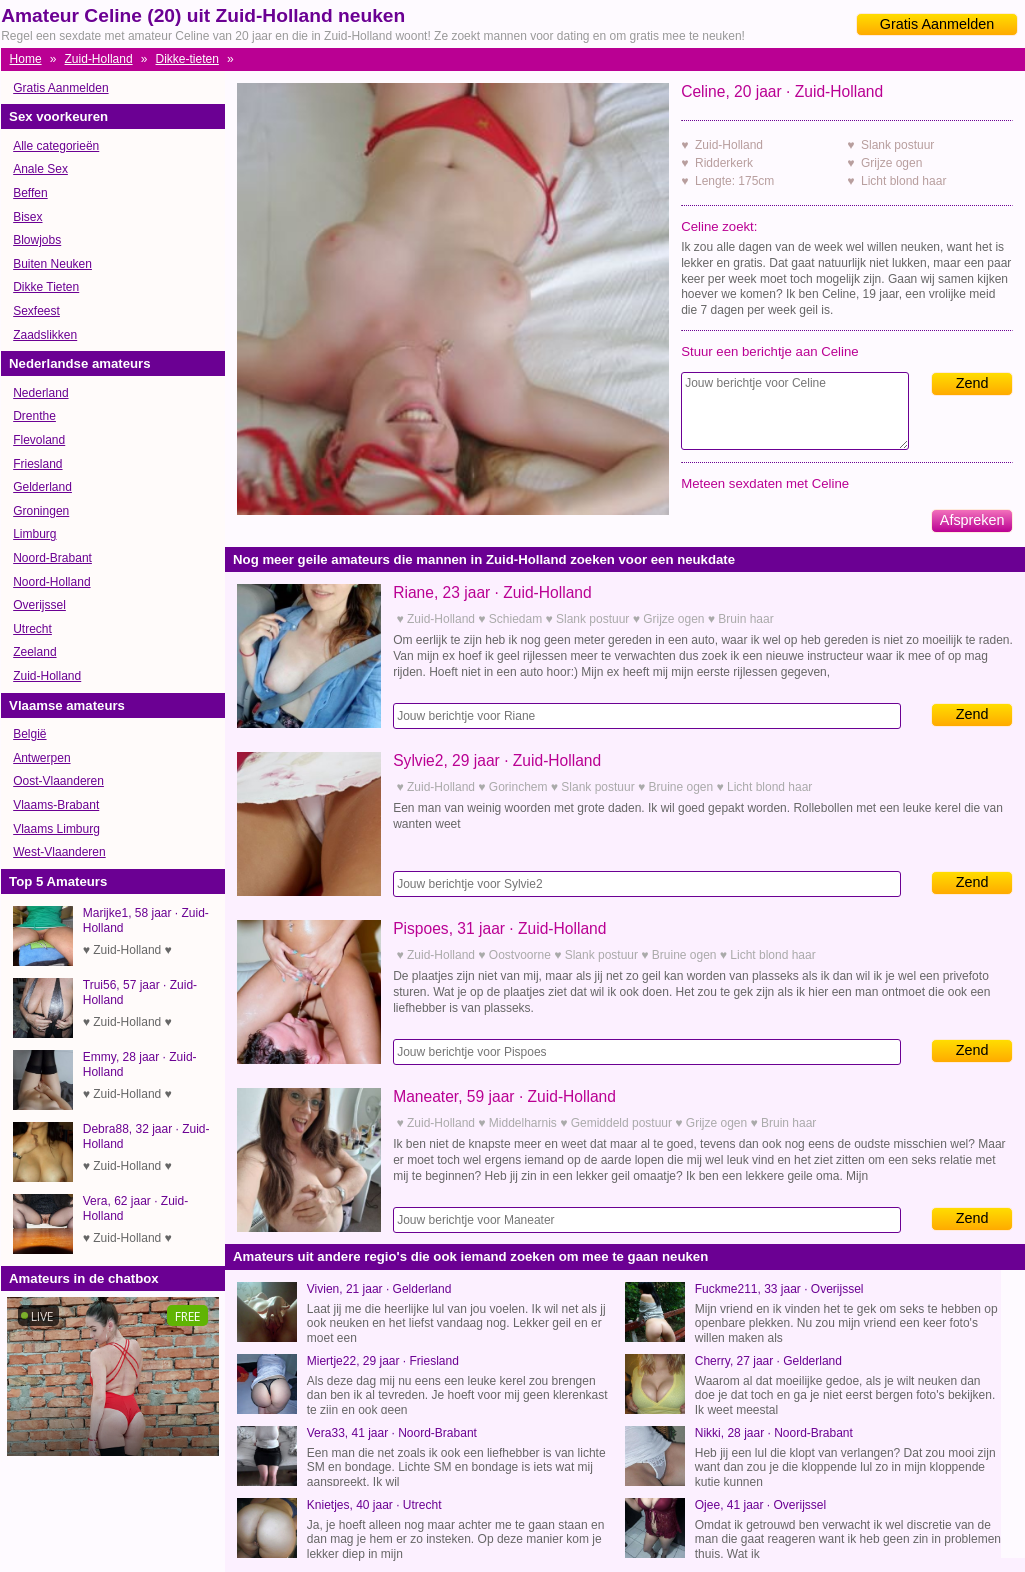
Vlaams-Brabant (56, 805)
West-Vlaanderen (59, 852)
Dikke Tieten (46, 287)
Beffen (30, 193)
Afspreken (972, 520)
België (29, 734)
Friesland (37, 464)
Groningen (41, 511)
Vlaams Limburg (56, 829)
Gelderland (42, 487)
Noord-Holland (51, 582)
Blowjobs (37, 240)
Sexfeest (36, 311)
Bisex (27, 217)
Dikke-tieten (187, 59)
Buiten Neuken (52, 264)
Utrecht (32, 629)
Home (26, 59)
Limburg (34, 534)
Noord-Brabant (52, 558)
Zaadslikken (45, 335)
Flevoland (39, 440)
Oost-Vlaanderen (58, 781)
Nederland (40, 393)
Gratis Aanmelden (937, 24)
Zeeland (34, 652)
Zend (972, 383)
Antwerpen (41, 758)
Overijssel (39, 605)
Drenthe (34, 416)
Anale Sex (40, 169)
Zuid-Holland (99, 59)
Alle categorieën (56, 146)
